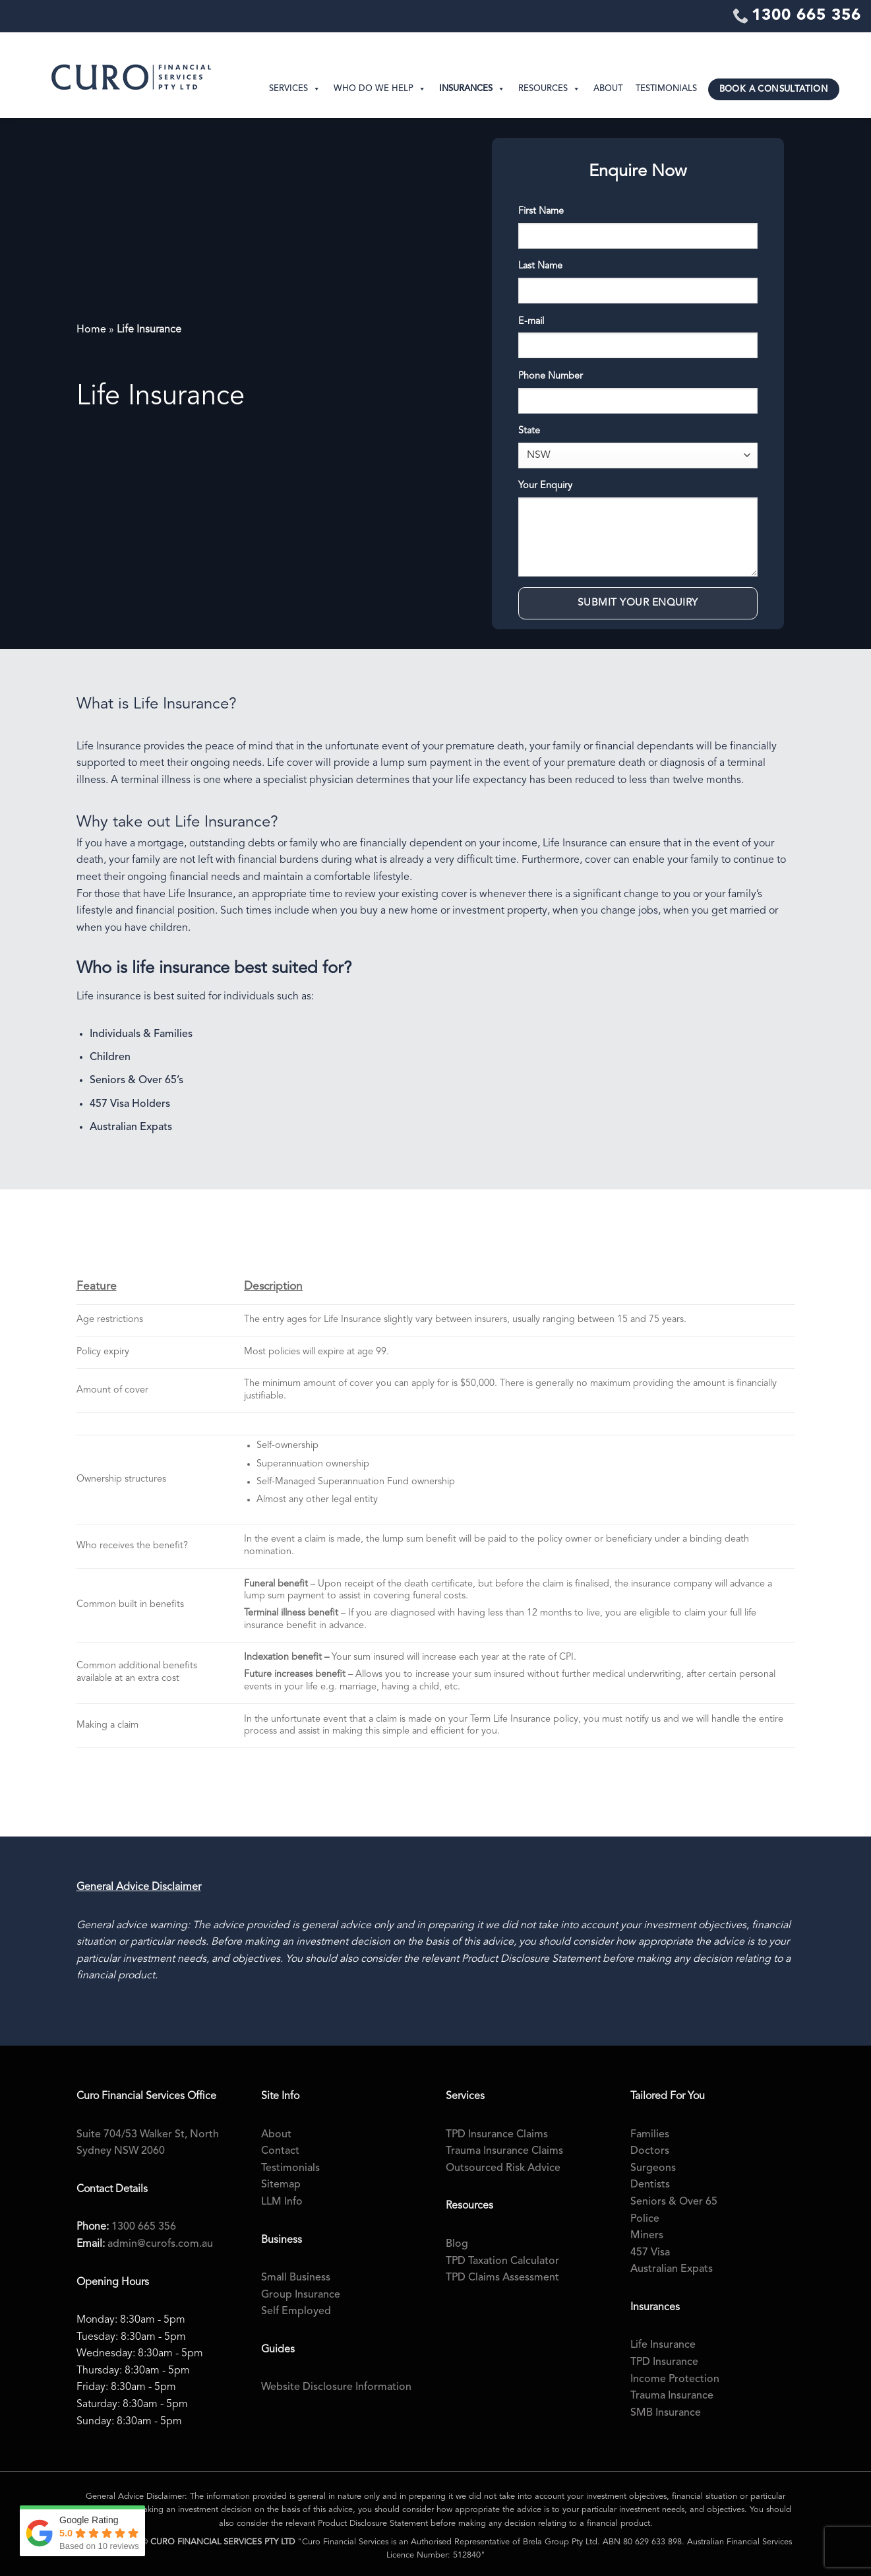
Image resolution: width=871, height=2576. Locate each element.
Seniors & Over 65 (673, 2202)
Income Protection (674, 2379)
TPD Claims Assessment (502, 2278)
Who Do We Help (380, 89)
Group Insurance (300, 2295)
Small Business (295, 2278)
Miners (646, 2235)
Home (91, 330)
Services (294, 89)
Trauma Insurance (671, 2396)
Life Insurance (663, 2345)
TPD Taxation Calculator (502, 2261)
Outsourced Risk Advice (503, 2168)
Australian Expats (131, 1127)
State (529, 431)
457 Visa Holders (130, 1104)
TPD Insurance (664, 2362)
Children (110, 1057)
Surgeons (653, 2168)
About (607, 88)
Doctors (649, 2151)
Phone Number (550, 376)
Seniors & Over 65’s (136, 1080)
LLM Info (282, 2202)
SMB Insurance (665, 2413)
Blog (457, 2244)
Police (644, 2219)
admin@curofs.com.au (160, 2244)
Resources (549, 89)
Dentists (650, 2185)
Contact (280, 2151)
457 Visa (650, 2252)
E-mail (531, 322)
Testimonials (666, 88)
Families (649, 2134)
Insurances (472, 89)
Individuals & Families (141, 1034)
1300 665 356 (143, 2227)
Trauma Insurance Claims (504, 2151)
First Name (541, 211)
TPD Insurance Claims (497, 2134)
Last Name (540, 266)
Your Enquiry (545, 486)
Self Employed (296, 2311)
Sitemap (281, 2185)
